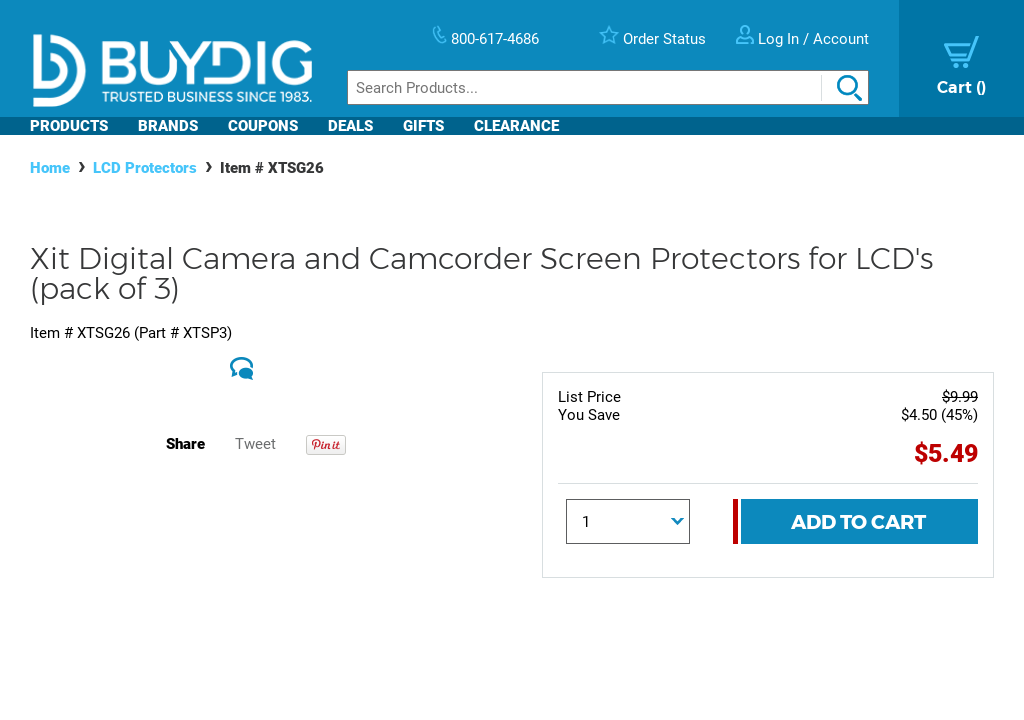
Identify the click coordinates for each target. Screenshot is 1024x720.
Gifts (423, 126)
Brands (168, 126)
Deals (350, 126)
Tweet (255, 444)
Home (50, 168)
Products (69, 126)
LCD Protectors (145, 168)
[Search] (608, 87)
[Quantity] (628, 521)
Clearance (516, 126)
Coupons (263, 126)
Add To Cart (858, 522)
